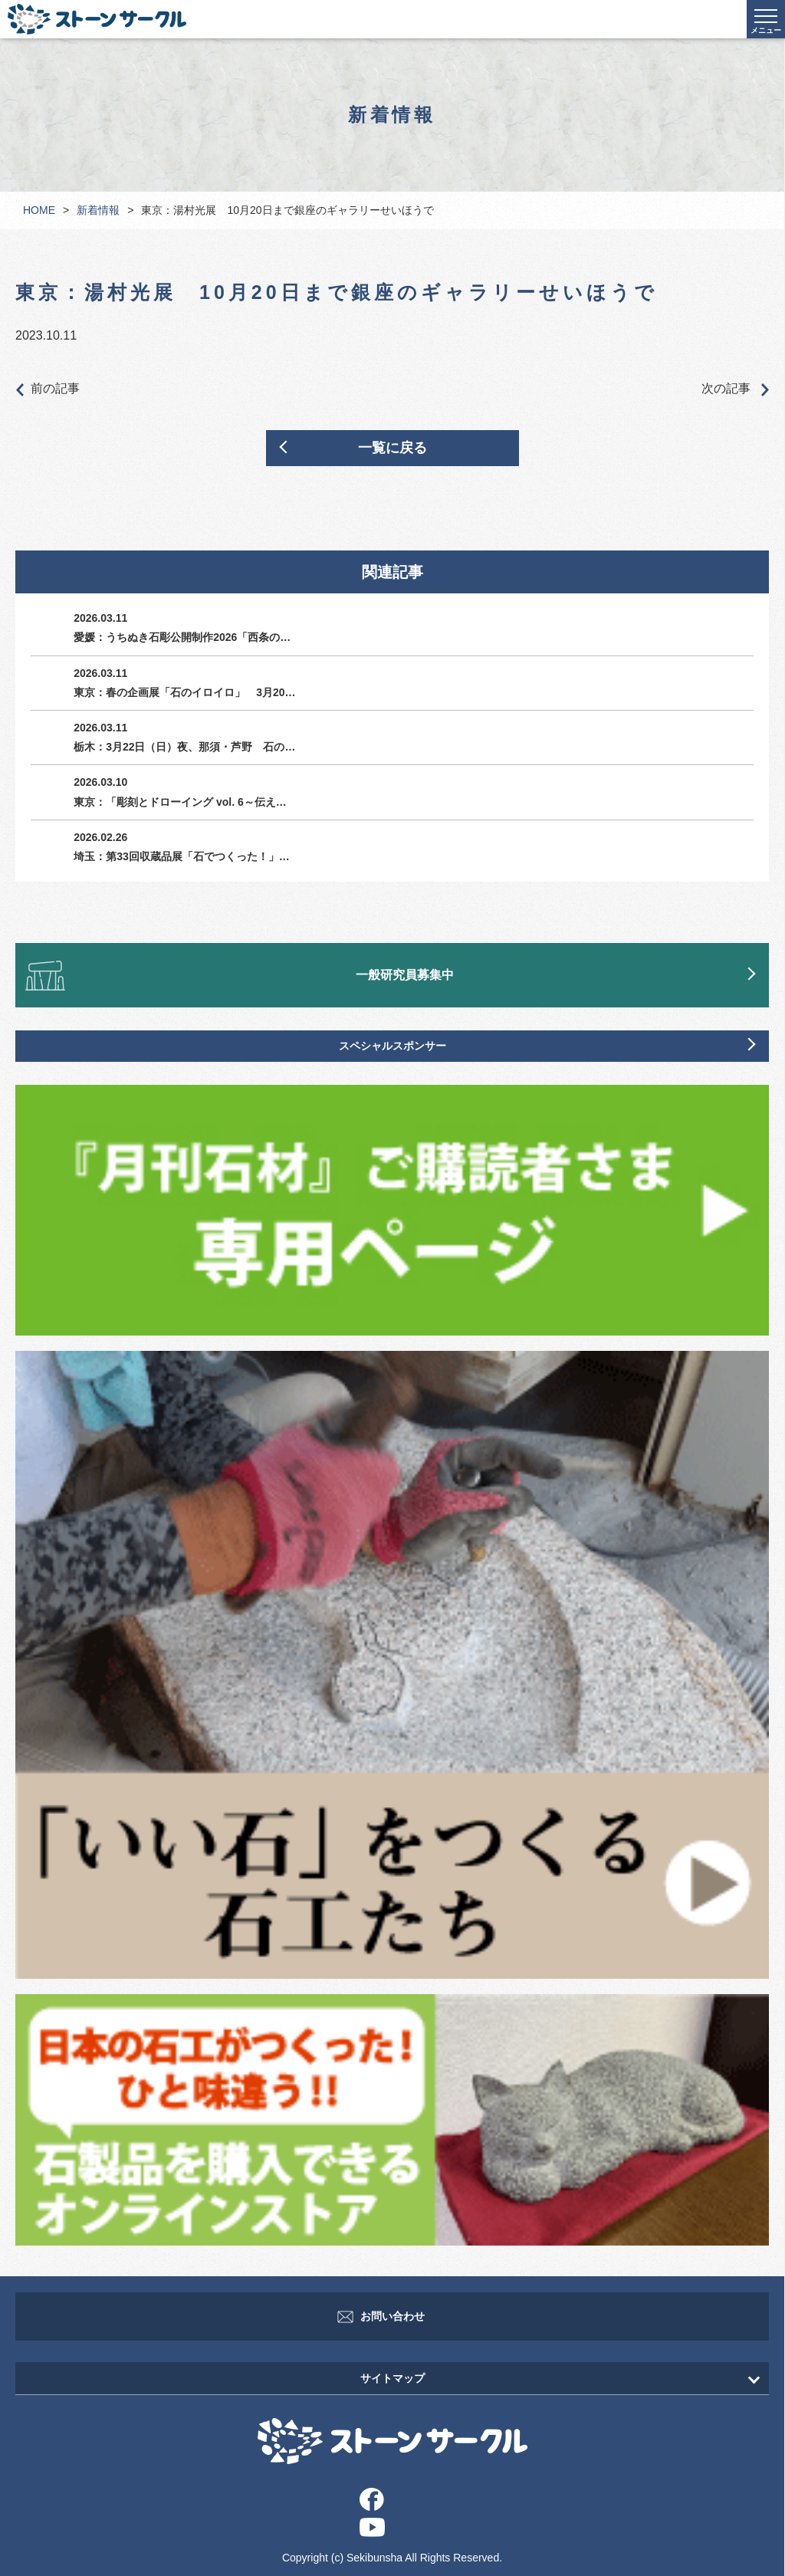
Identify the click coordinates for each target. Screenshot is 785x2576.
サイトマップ (392, 2378)
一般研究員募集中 (405, 974)
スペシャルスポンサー (392, 1046)
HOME (39, 210)
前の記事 (47, 389)
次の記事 (735, 389)
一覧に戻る (392, 447)
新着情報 (98, 210)
